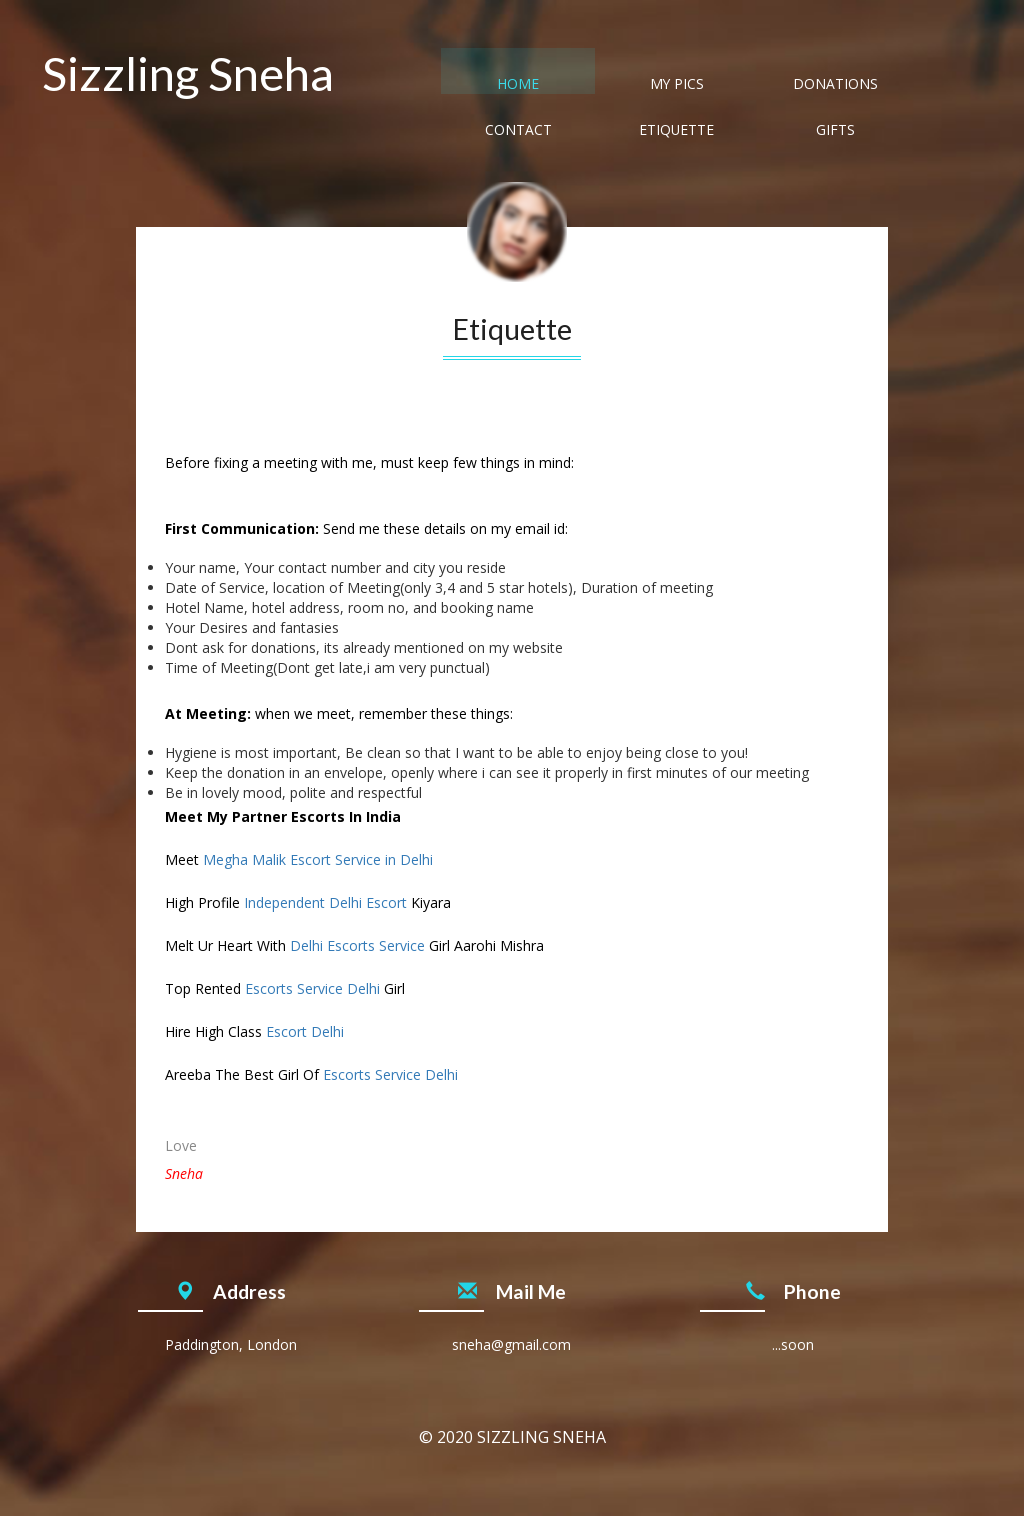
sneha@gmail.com (511, 1344)
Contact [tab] (727, 85)
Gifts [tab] (930, 85)
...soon (793, 1344)
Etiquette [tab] (829, 85)
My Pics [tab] (523, 85)
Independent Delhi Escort (325, 902)
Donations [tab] (625, 85)
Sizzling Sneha (188, 73)
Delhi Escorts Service (357, 945)
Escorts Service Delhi (312, 988)
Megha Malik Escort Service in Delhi (318, 859)
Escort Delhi (305, 1031)
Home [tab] (422, 85)
